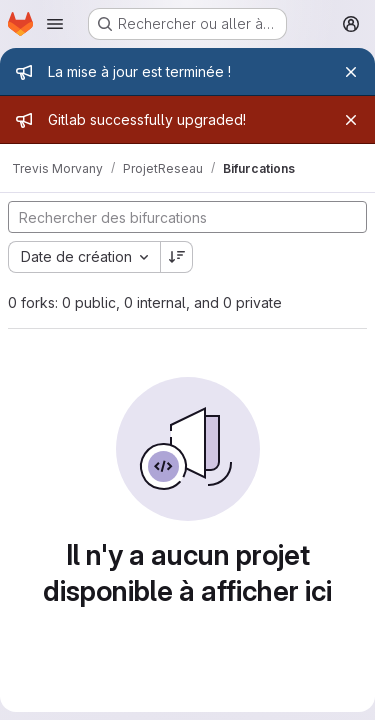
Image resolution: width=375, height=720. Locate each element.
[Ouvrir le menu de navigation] (55, 24)
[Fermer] (351, 72)
